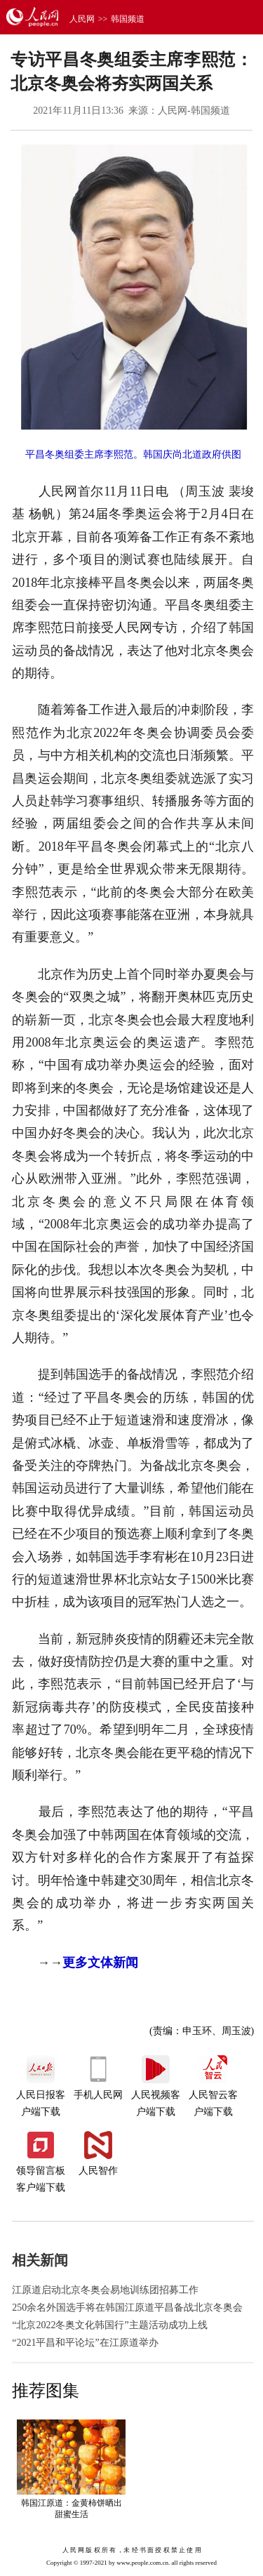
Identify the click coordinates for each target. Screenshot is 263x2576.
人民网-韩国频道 (194, 110)
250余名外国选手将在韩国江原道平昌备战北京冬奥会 (127, 2307)
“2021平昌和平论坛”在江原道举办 (85, 2342)
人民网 (82, 19)
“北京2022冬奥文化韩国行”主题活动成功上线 (109, 2325)
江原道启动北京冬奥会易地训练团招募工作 (105, 2290)
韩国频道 (127, 19)
